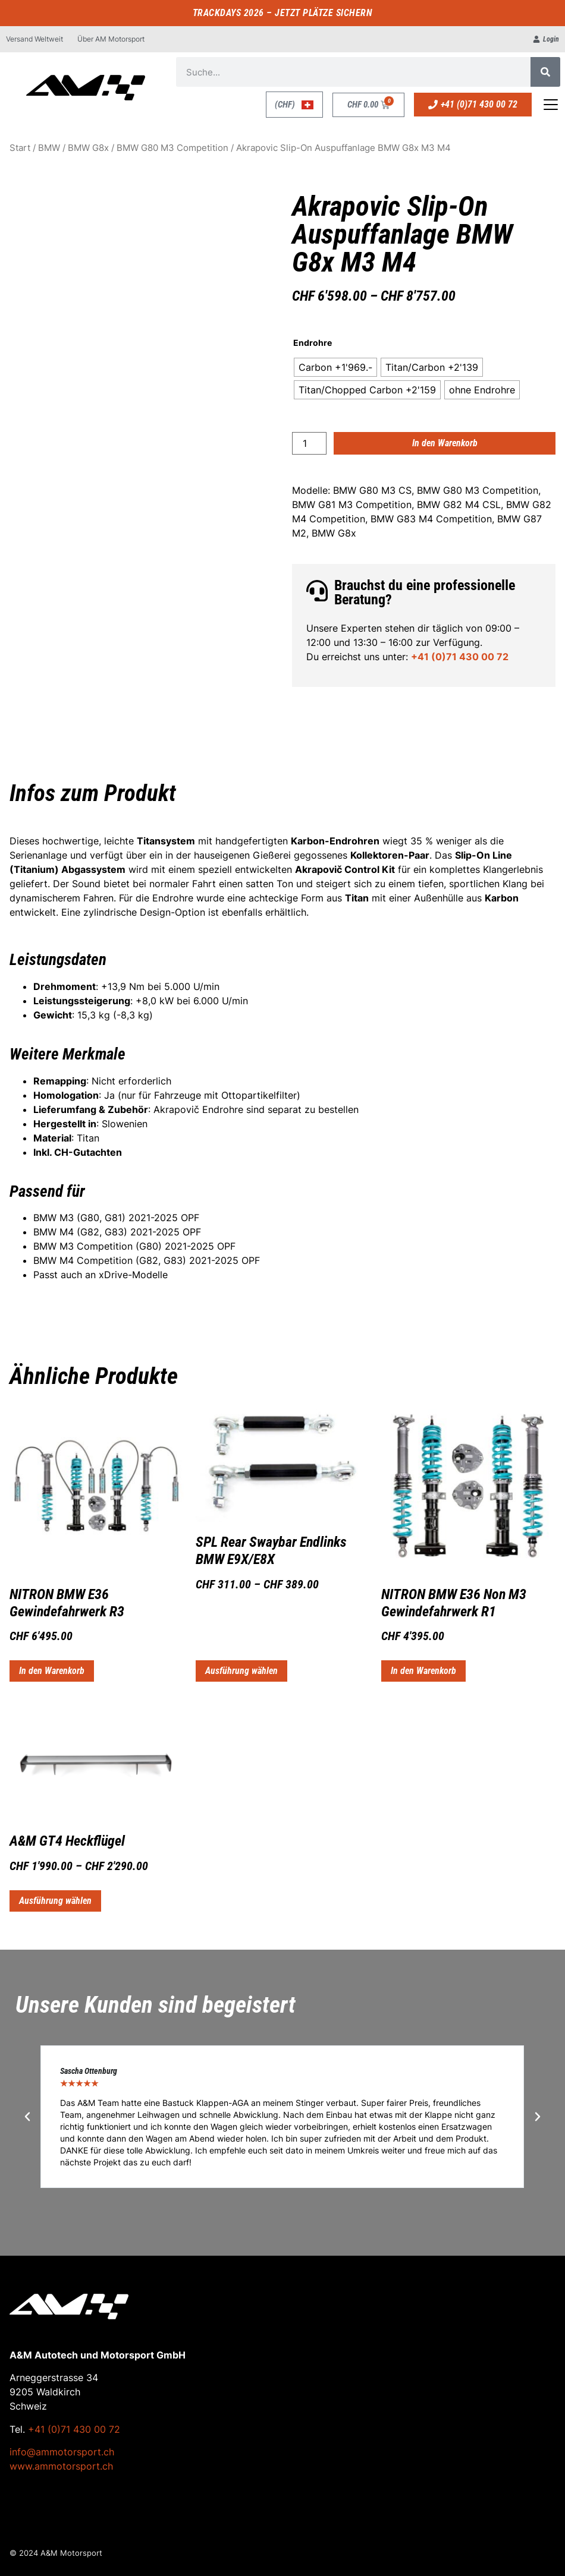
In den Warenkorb (445, 443)
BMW (49, 148)
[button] (27, 2117)
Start (20, 148)
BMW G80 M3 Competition (172, 148)
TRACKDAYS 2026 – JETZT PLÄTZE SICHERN (283, 12)
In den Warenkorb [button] (51, 1670)
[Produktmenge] (309, 443)
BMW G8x (88, 148)
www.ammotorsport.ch (61, 2466)
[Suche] (545, 72)
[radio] (335, 367)
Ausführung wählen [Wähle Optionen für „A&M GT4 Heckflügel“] (55, 1900)
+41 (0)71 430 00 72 (459, 657)
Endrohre (312, 343)
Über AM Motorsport (111, 38)
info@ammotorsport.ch (62, 2452)
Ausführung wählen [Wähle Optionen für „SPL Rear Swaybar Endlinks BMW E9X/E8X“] (241, 1670)
